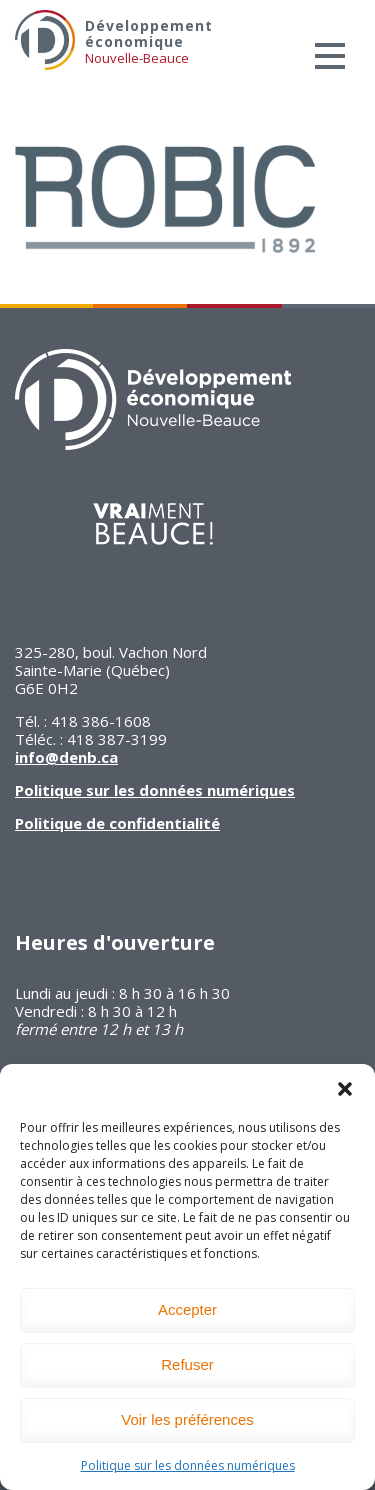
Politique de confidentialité (117, 823)
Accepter (187, 1309)
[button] (345, 1089)
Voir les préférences (187, 1419)
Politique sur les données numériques (188, 1465)
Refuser (187, 1364)
